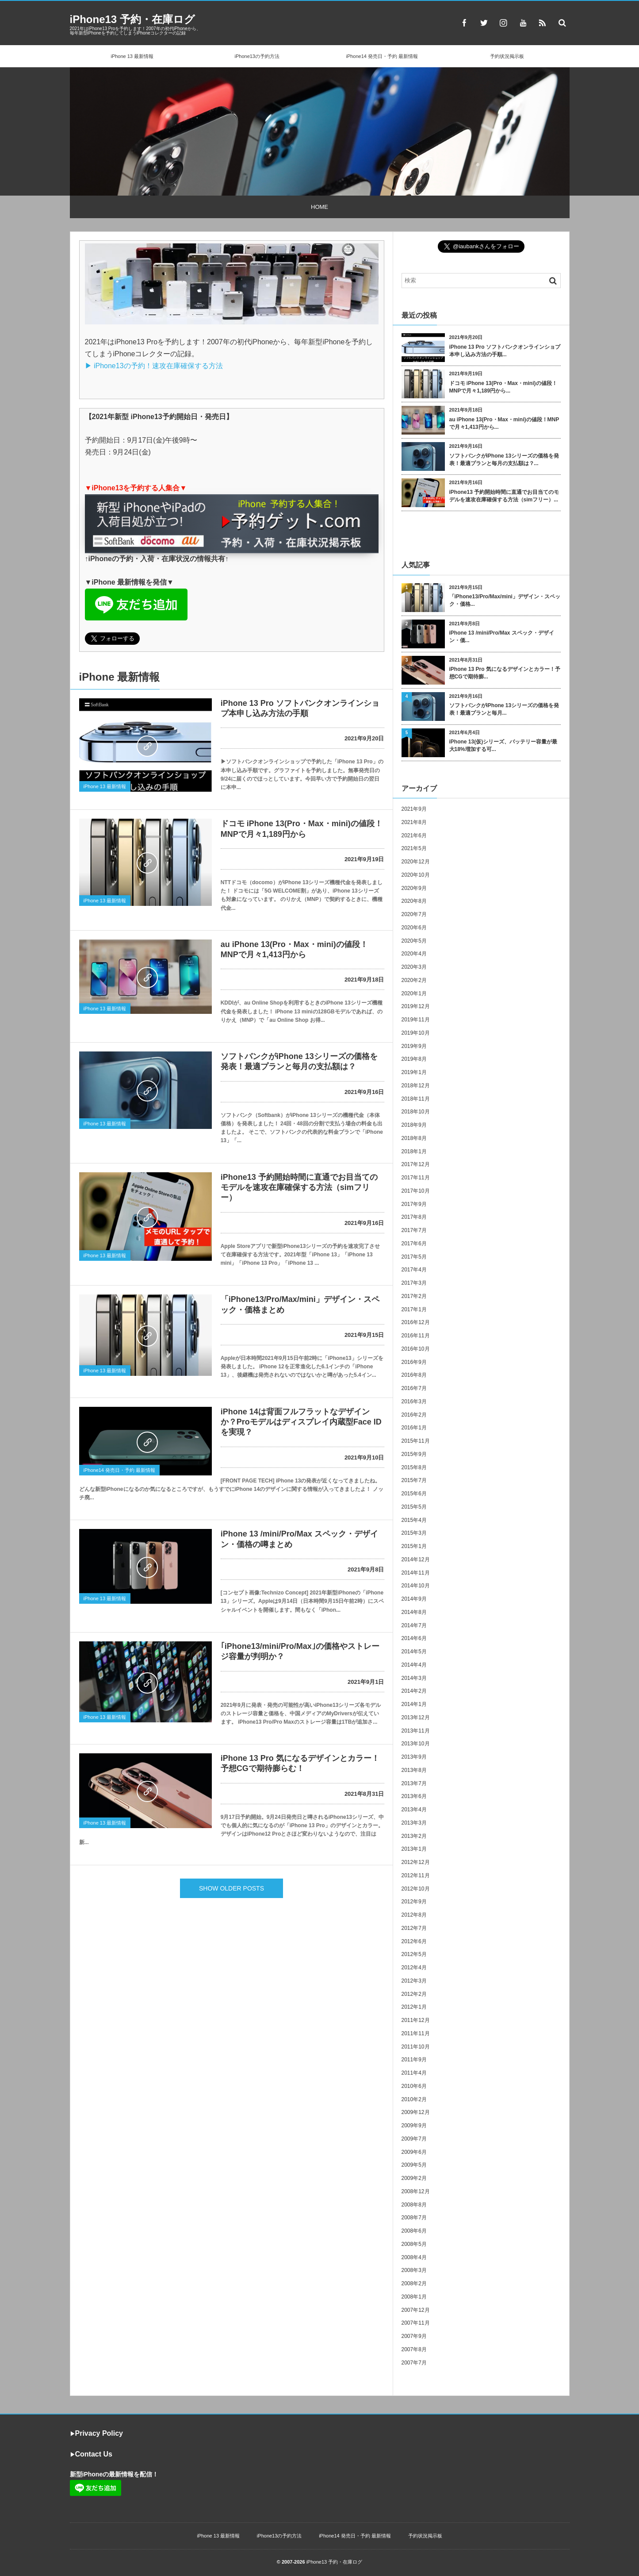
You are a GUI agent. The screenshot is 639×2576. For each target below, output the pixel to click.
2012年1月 (414, 2007)
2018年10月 (416, 1112)
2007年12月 (416, 2310)
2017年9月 (414, 1204)
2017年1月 (414, 1309)
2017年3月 (414, 1283)
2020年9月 (414, 888)
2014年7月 (414, 1625)
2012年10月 (416, 1889)
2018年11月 (416, 1099)
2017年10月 (416, 1191)
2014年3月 (414, 1678)
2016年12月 (416, 1322)
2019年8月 (414, 1059)
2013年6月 (414, 1796)
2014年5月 (414, 1651)
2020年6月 (414, 927)
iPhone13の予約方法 (257, 56)
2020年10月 (416, 875)
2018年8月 (414, 1138)
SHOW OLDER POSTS (231, 1888)
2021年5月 (414, 848)
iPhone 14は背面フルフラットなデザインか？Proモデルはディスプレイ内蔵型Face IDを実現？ (301, 1422)
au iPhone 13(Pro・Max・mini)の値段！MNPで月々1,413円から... (504, 423)
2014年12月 (416, 1559)
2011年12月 (416, 2020)
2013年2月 (414, 1836)
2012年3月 (414, 1981)
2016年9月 (414, 1362)
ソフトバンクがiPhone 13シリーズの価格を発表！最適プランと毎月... (504, 709)
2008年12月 (416, 2191)
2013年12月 (416, 1717)
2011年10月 (416, 2047)
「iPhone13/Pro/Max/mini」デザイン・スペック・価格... (504, 600)
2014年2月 (414, 1691)
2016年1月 (414, 1428)
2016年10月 (416, 1349)
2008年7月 (414, 2217)
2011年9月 (414, 2059)
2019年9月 (414, 1046)
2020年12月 (416, 862)
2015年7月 (414, 1480)
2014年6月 (414, 1638)
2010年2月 (414, 2099)
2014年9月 (414, 1599)
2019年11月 (416, 1020)
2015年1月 (414, 1546)
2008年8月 (414, 2205)
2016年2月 (414, 1415)
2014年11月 (416, 1573)
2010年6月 (414, 2086)
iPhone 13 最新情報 (132, 56)
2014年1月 (414, 1704)
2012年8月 (414, 1915)
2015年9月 (414, 1454)
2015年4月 (414, 1520)
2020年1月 (414, 993)
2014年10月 (416, 1586)
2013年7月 (414, 1783)
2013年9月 (414, 1757)
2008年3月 (414, 2270)
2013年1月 (414, 1849)
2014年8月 (414, 1612)
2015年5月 (414, 1507)
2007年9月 (414, 2336)
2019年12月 (416, 1006)
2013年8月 (414, 1770)
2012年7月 (414, 1928)
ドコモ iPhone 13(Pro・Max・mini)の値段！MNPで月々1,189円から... (503, 387)
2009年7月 (414, 2139)
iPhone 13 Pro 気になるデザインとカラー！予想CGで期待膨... (504, 673)
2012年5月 (414, 1954)
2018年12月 (416, 1085)
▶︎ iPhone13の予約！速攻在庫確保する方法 (154, 366)
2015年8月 (414, 1467)
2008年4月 (414, 2257)
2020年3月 (414, 967)
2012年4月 (414, 1967)
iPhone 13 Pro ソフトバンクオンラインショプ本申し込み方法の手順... (504, 351)
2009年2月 (414, 2178)
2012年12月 (416, 1862)
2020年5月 (414, 941)
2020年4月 (414, 954)
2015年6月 (414, 1493)
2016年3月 (414, 1401)
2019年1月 (414, 1072)
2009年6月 (414, 2152)
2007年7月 (414, 2363)
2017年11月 (416, 1177)
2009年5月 (414, 2165)
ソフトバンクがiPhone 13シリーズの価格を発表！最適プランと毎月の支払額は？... (504, 459)
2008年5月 (414, 2244)
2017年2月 (414, 1296)
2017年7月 (414, 1230)
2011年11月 (416, 2033)
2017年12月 (416, 1164)
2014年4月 (414, 1665)
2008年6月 (414, 2231)
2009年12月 (416, 2112)
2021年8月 (414, 822)
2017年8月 (414, 1217)
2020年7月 (414, 914)
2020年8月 (414, 901)
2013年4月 (414, 1809)
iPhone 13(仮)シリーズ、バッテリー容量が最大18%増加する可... (503, 745)
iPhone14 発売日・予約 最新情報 (382, 56)
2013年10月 (416, 1743)
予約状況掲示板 (507, 56)
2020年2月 (414, 980)
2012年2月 (414, 1994)
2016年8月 (414, 1375)
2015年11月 (416, 1441)
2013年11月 (416, 1731)
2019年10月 (416, 1033)
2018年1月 (414, 1151)
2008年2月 (414, 2283)
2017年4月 (414, 1270)
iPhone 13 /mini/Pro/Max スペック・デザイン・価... (501, 636)
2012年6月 (414, 1941)
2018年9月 (414, 1125)
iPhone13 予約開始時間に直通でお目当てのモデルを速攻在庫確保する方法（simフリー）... (504, 496)
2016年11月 (416, 1335)
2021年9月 (414, 809)
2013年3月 (414, 1823)
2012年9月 (414, 1901)
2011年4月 (414, 2073)
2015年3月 (414, 1533)
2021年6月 (414, 835)
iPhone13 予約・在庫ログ (132, 19)
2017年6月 (414, 1243)
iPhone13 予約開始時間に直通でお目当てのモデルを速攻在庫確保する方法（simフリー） (299, 1187)
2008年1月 (414, 2297)
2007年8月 (414, 2349)
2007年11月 (416, 2323)
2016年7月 (414, 1388)
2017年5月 (414, 1257)
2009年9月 (414, 2125)
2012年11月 (416, 1875)
